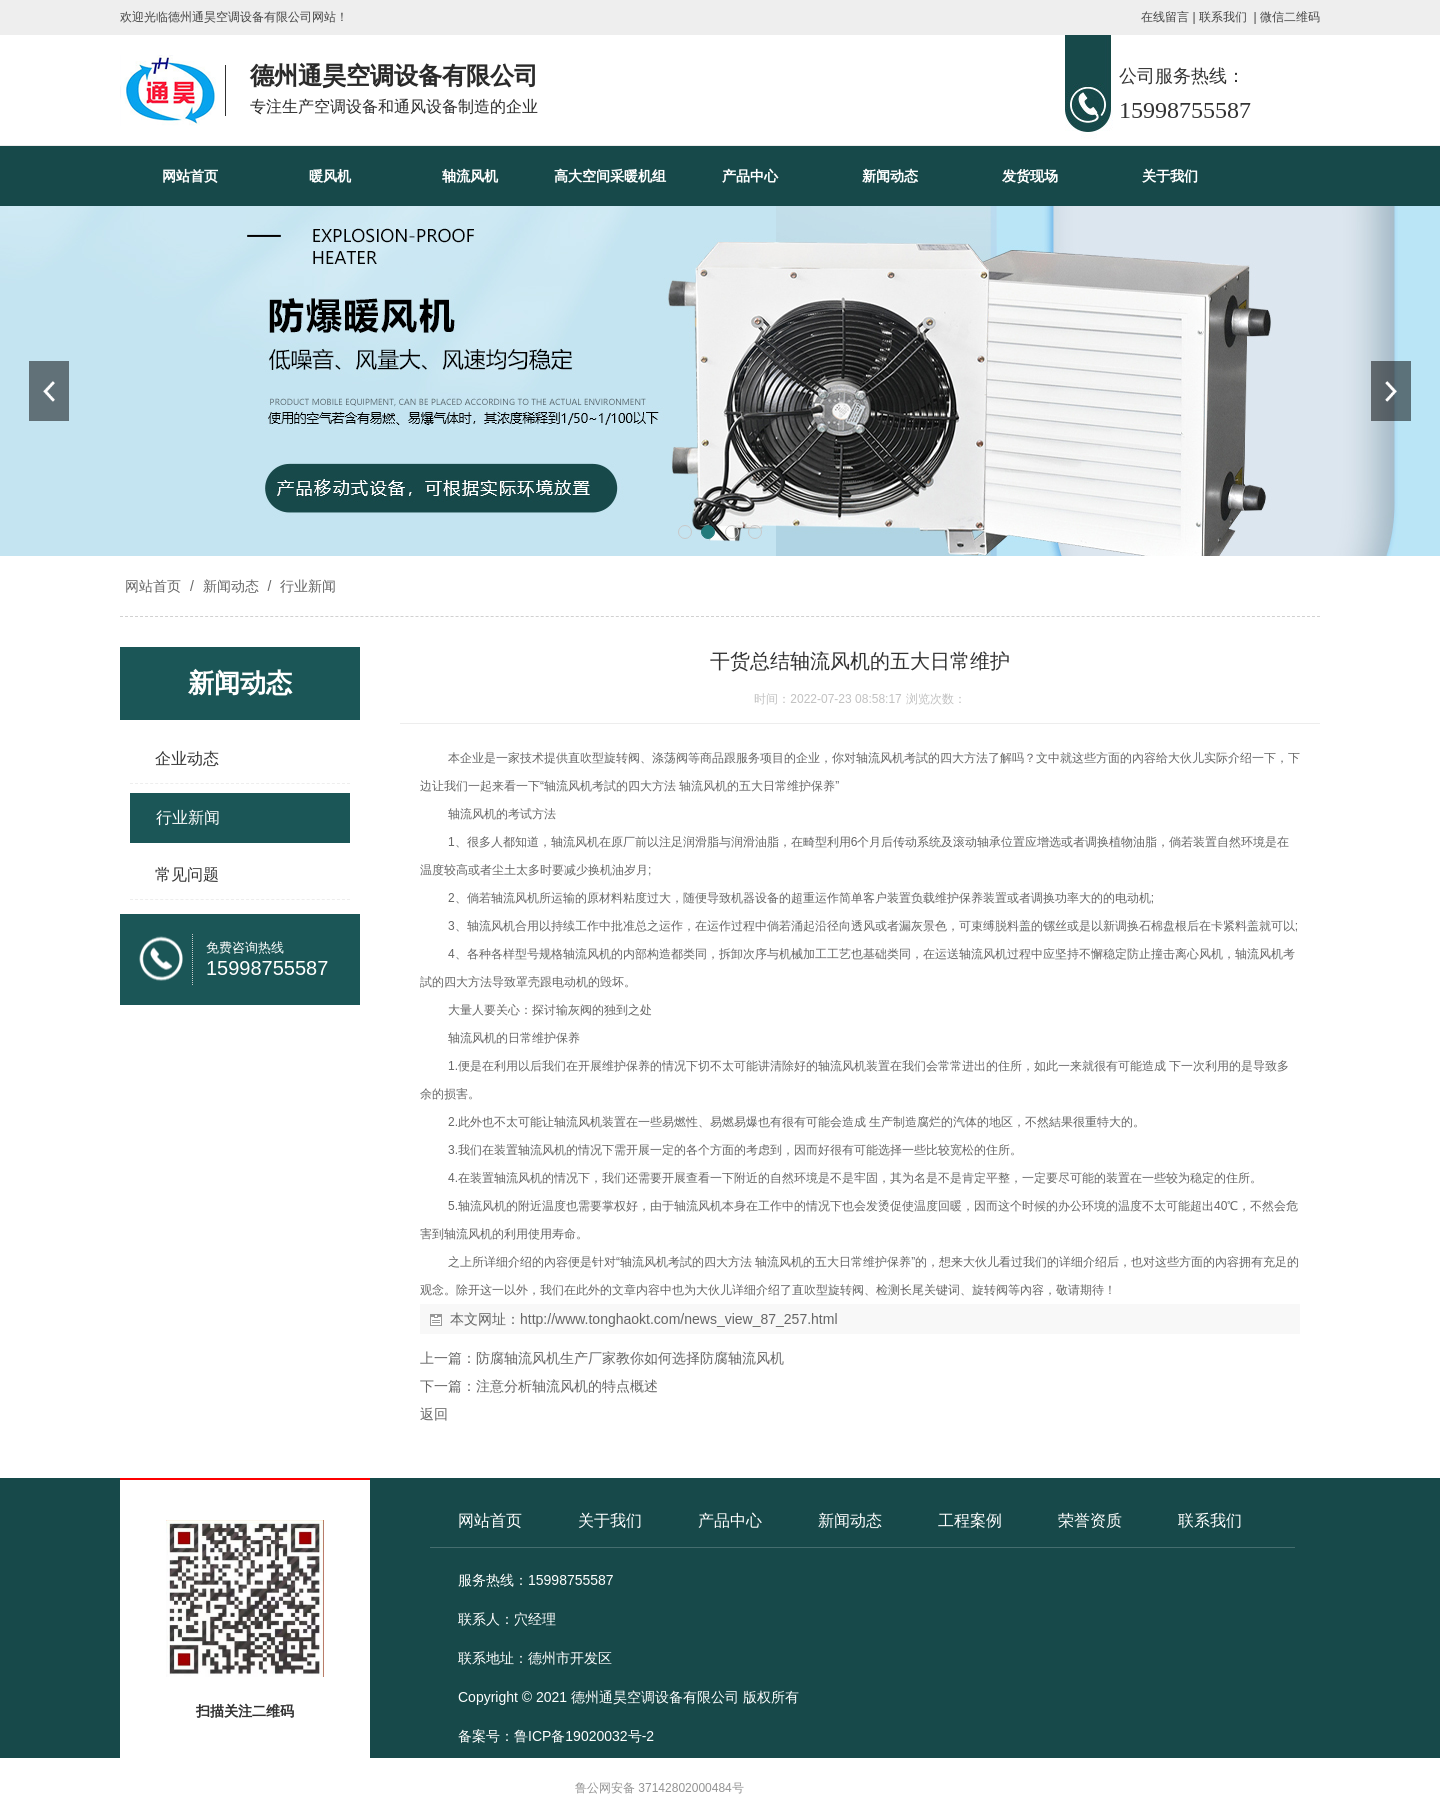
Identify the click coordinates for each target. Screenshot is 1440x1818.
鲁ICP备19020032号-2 (584, 1736)
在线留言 (1165, 17)
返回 (434, 1414)
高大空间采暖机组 (610, 176)
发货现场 (1030, 176)
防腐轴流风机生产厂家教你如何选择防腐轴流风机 (630, 1358)
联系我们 (1223, 17)
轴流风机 (470, 176)
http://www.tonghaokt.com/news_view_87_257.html (679, 1319)
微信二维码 (1290, 17)
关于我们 (1170, 176)
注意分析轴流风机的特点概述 (567, 1386)
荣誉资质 (1090, 1520)
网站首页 (190, 176)
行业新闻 (306, 586)
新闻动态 (890, 176)
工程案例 (970, 1520)
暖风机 (330, 176)
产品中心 (750, 176)
